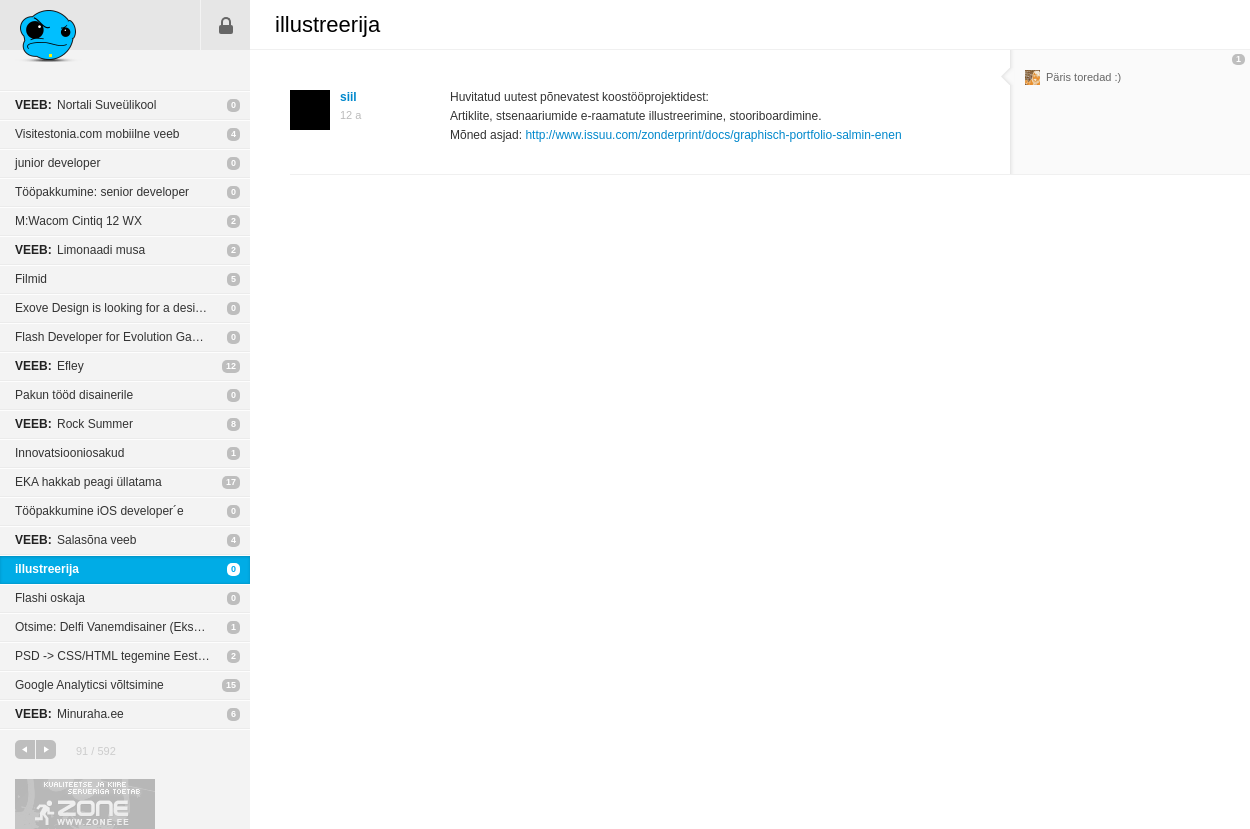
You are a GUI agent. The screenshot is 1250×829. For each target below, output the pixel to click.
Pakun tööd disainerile (74, 395)
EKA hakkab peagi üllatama (88, 482)
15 (231, 685)
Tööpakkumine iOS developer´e (99, 511)
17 (231, 482)
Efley (49, 366)
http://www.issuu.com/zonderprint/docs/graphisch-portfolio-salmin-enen (713, 135)
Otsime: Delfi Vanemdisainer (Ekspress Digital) (132, 627)
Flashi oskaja (50, 598)
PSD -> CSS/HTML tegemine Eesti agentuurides (132, 656)
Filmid (31, 279)
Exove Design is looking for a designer (117, 308)
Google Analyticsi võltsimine (89, 685)
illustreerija (47, 569)
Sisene (226, 25)
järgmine (46, 749)
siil (348, 97)
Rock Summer (74, 424)
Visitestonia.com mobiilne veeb (97, 134)
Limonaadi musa (80, 250)
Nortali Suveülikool (85, 105)
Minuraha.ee (69, 714)
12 (231, 366)
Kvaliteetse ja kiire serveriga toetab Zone (85, 804)
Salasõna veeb (75, 540)
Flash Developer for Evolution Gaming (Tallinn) (132, 337)
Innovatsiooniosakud (69, 453)
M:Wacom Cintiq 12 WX (78, 221)
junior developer (57, 163)
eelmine (25, 749)
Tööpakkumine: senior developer (102, 192)
